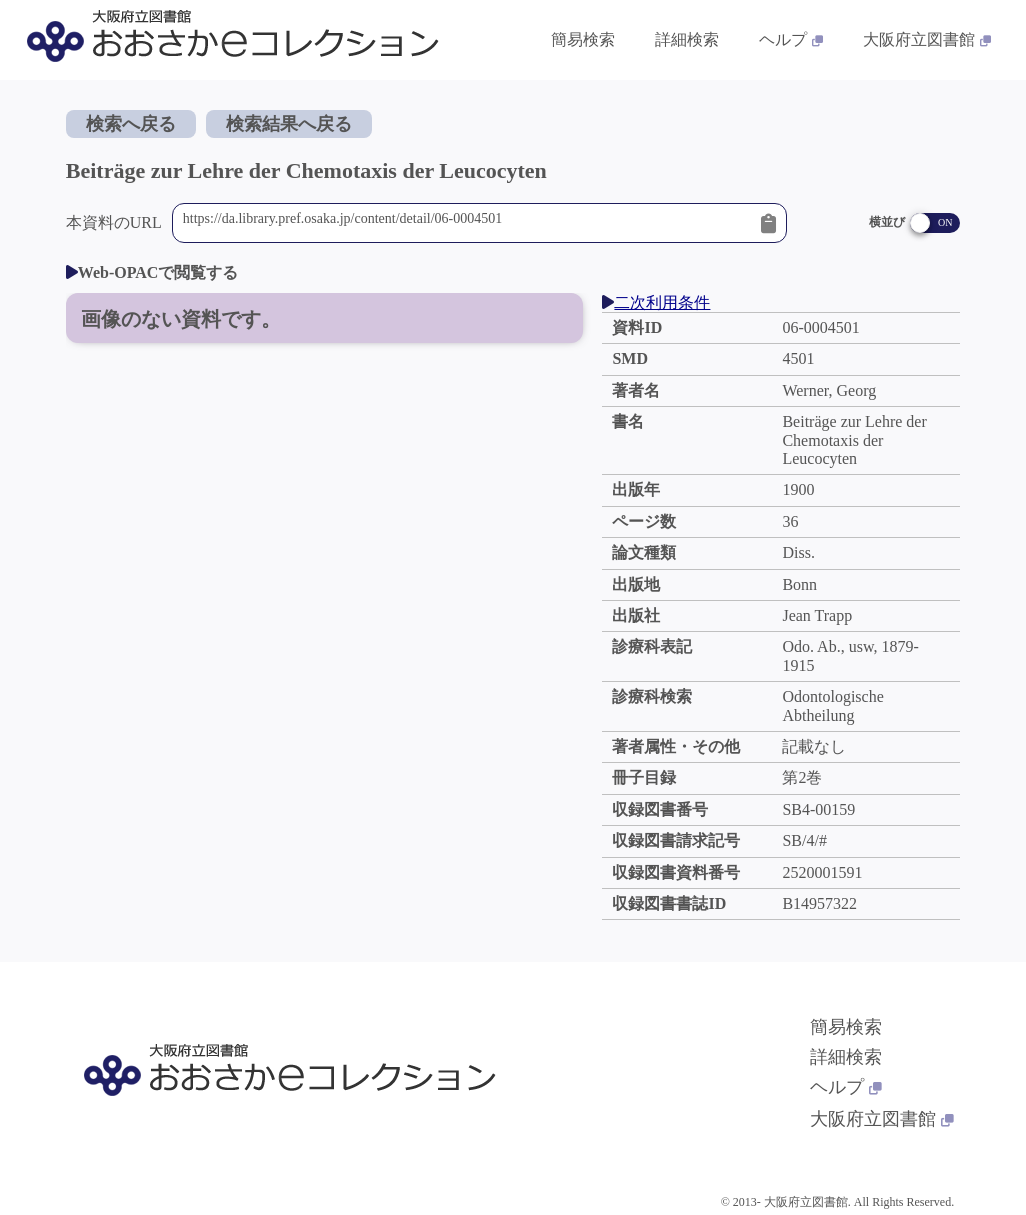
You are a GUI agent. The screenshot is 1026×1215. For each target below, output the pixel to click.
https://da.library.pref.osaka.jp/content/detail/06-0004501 (467, 223)
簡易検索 (846, 1027)
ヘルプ (846, 1087)
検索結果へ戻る (289, 124)
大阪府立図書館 (882, 1119)
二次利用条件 (656, 302)
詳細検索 (846, 1057)
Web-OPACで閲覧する (152, 272)
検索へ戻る (131, 124)
